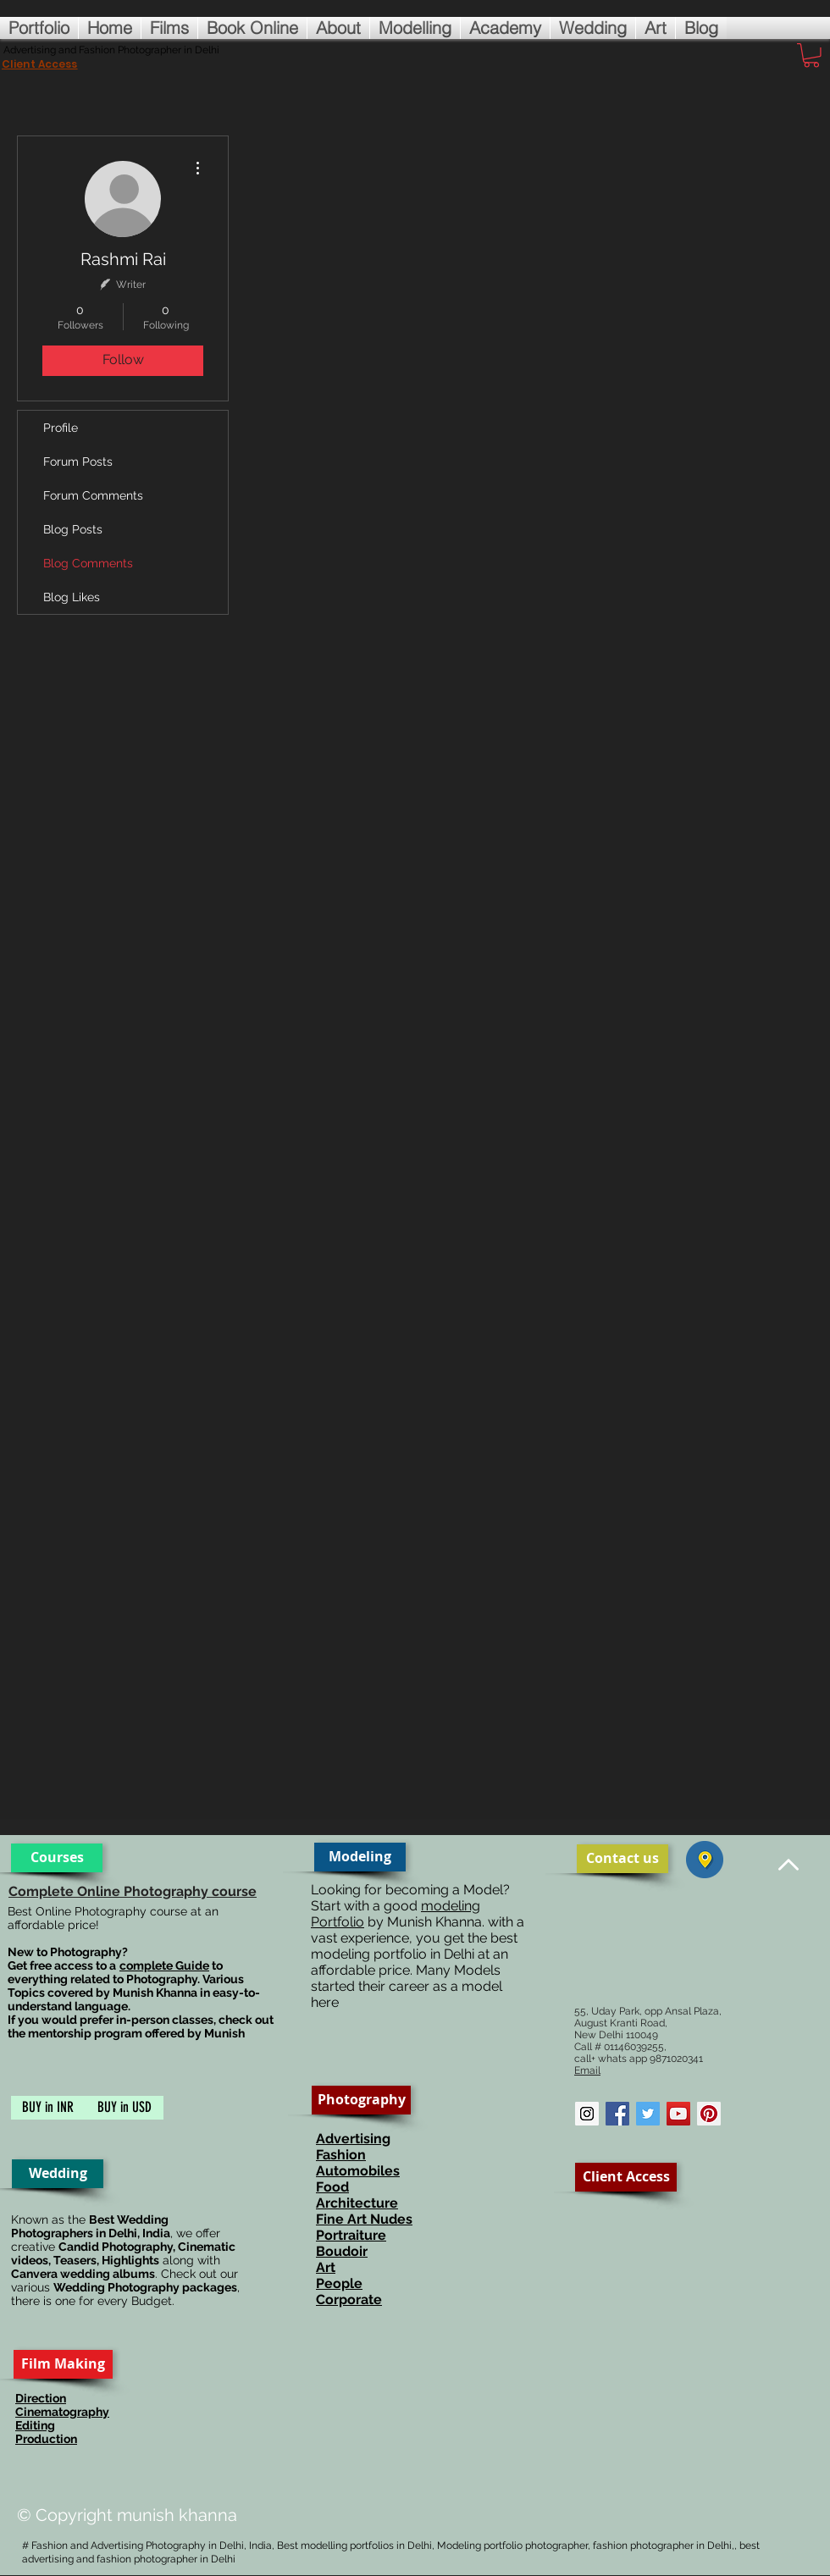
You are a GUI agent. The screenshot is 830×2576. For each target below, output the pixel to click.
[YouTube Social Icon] (678, 2113)
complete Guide (164, 1965)
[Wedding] (57, 2173)
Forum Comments (93, 495)
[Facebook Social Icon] (617, 2113)
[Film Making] (63, 2364)
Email (587, 2070)
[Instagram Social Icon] (587, 2113)
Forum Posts (78, 461)
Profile (60, 427)
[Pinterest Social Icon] (709, 2113)
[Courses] (56, 1858)
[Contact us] (622, 1858)
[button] (811, 55)
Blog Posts (72, 529)
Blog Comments (88, 563)
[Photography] (361, 2100)
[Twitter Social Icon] (648, 2113)
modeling (450, 1906)
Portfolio (337, 1922)
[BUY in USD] (124, 2108)
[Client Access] (626, 2177)
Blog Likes (71, 597)
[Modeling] (360, 1857)
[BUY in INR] (48, 2108)
